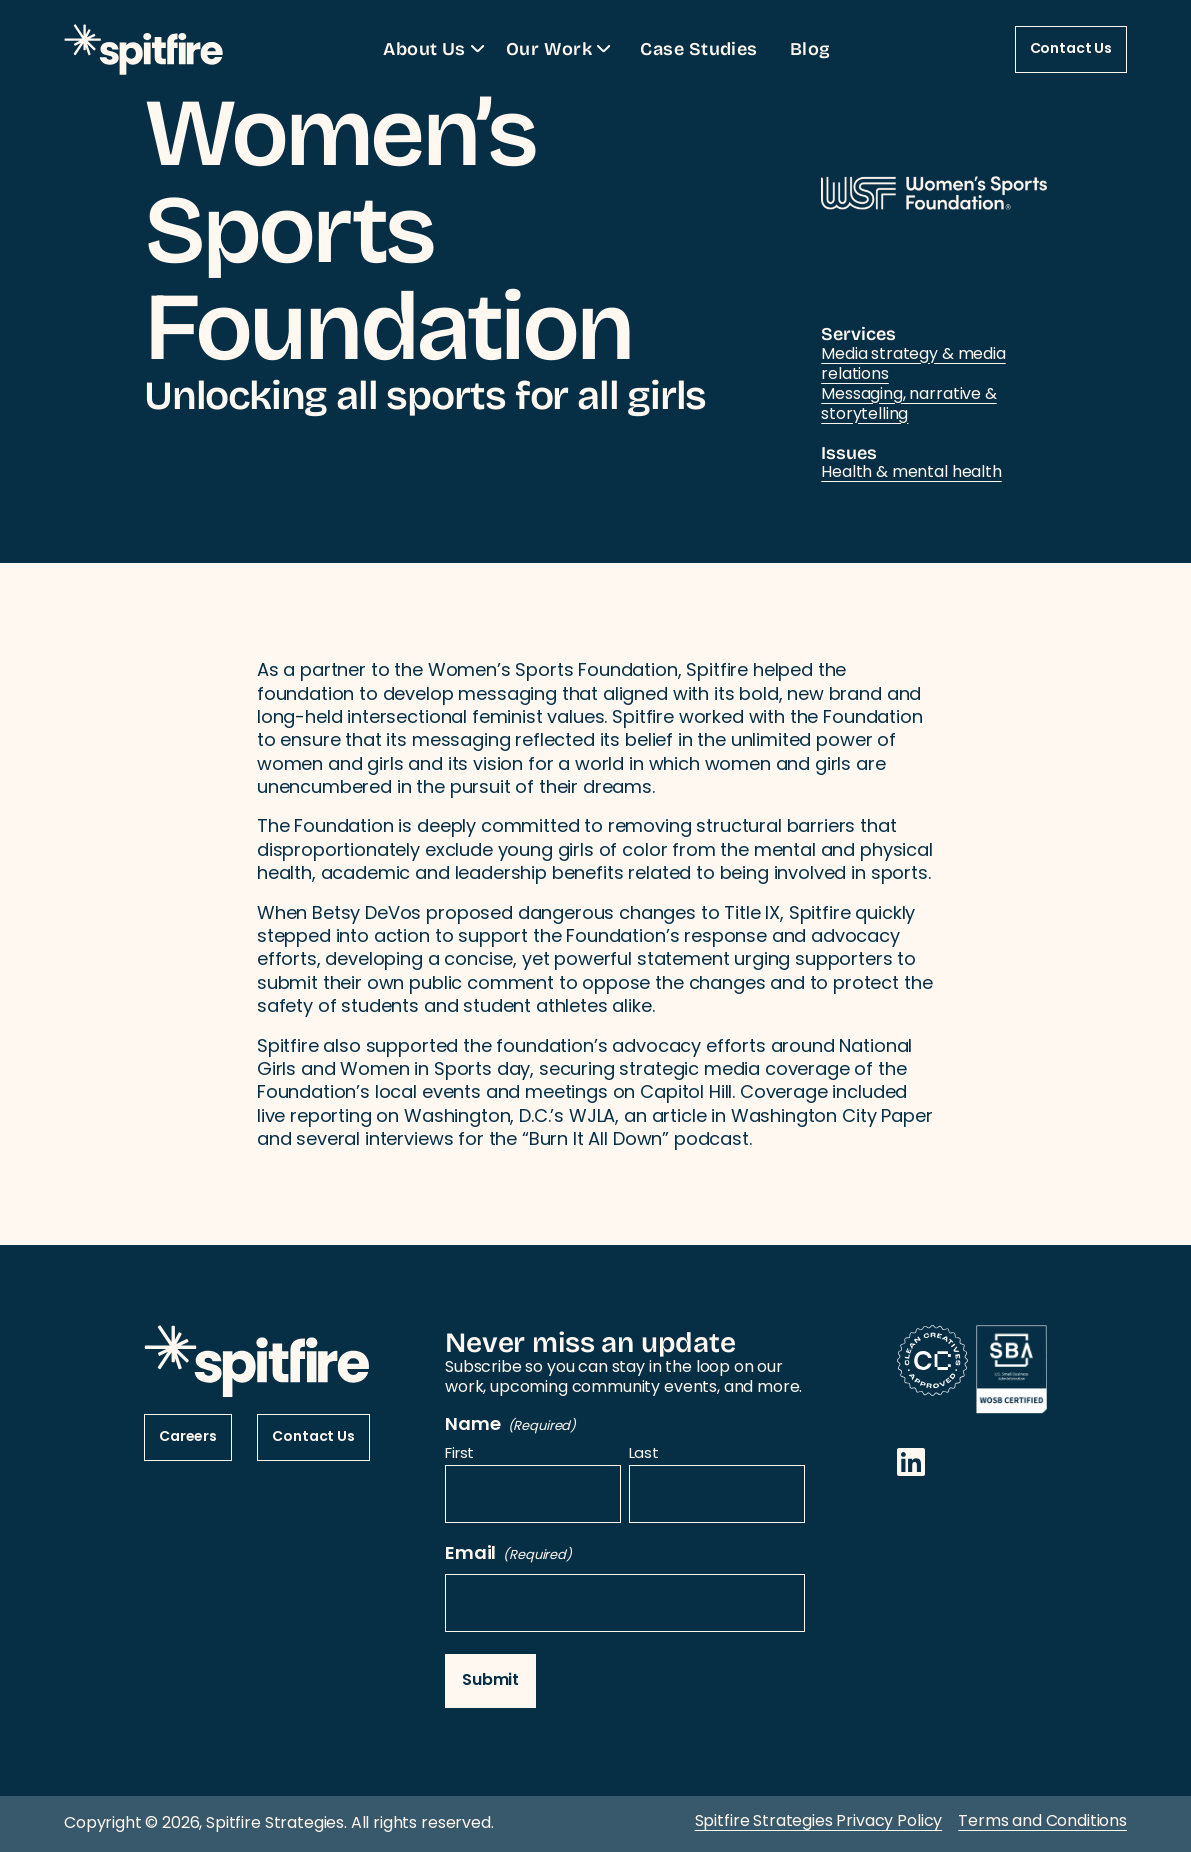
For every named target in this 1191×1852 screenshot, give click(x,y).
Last (644, 1455)
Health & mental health (911, 473)
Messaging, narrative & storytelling (908, 405)
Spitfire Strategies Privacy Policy (819, 1822)
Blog (810, 48)
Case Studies (698, 48)
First (459, 1455)
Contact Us (1071, 49)
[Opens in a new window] (911, 1462)
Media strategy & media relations (913, 365)
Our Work (561, 48)
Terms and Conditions (1042, 1822)
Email (508, 1554)
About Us (436, 48)
